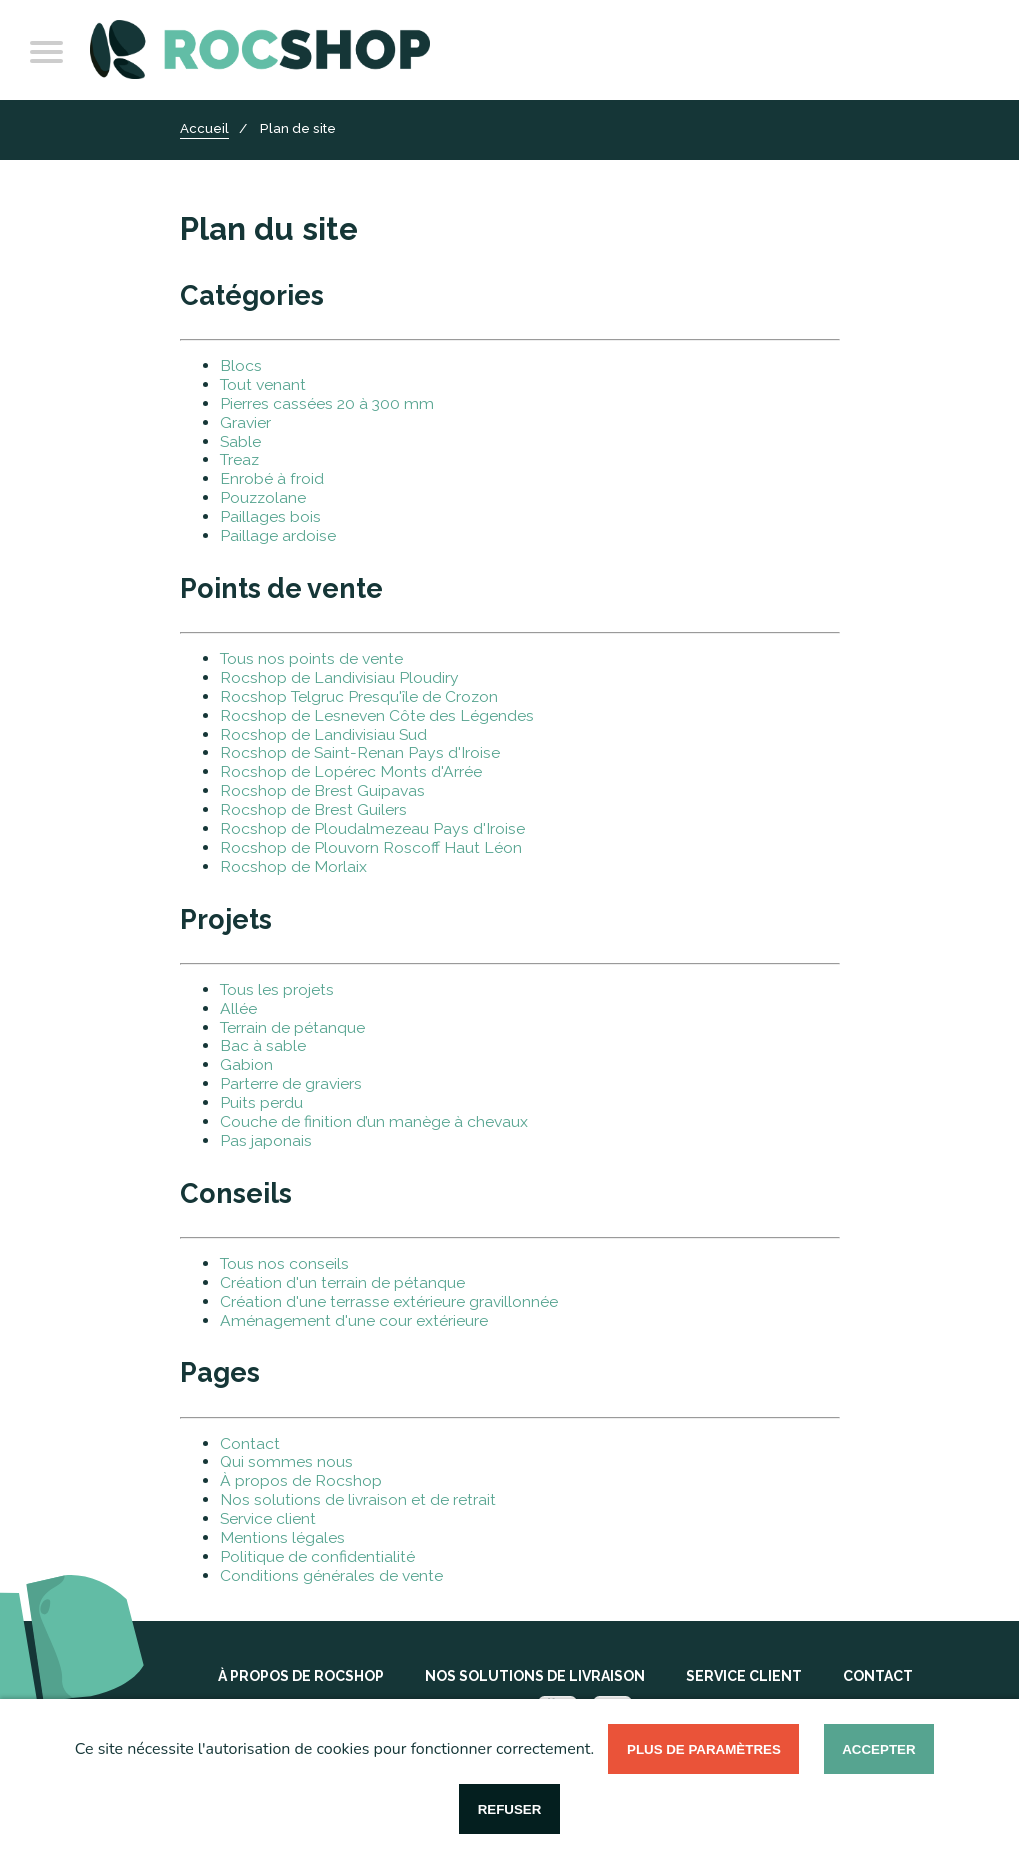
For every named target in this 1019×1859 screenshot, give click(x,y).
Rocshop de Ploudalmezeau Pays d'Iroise (372, 828)
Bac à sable (263, 1045)
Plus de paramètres (704, 1749)
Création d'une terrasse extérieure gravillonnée (389, 1301)
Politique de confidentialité (317, 1556)
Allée (238, 1008)
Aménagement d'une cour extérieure (354, 1320)
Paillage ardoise (278, 535)
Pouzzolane (263, 497)
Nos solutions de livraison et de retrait (358, 1499)
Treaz (239, 459)
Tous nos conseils (284, 1263)
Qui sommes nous (286, 1461)
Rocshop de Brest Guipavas (322, 790)
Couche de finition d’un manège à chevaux (374, 1121)
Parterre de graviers (291, 1083)
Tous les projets (277, 989)
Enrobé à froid (272, 478)
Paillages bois (270, 516)
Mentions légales (282, 1537)
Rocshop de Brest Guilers (313, 809)
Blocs (241, 365)
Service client (268, 1518)
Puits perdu (261, 1102)
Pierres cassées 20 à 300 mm (327, 403)
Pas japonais (266, 1140)
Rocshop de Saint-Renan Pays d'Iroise (360, 752)
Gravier (245, 422)
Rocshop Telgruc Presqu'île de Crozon (359, 696)
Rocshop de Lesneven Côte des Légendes (377, 715)
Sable (240, 441)
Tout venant (263, 384)
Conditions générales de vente (331, 1575)
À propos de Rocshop (301, 1480)
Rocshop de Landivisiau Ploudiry (339, 677)
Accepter (878, 1749)
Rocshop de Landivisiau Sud (323, 734)
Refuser (510, 1809)
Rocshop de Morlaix (293, 866)
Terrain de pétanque (292, 1027)
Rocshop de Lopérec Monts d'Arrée (351, 771)
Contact (250, 1443)
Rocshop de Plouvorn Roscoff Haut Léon (371, 847)
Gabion (246, 1064)
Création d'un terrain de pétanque (342, 1282)
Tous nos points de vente (311, 658)
